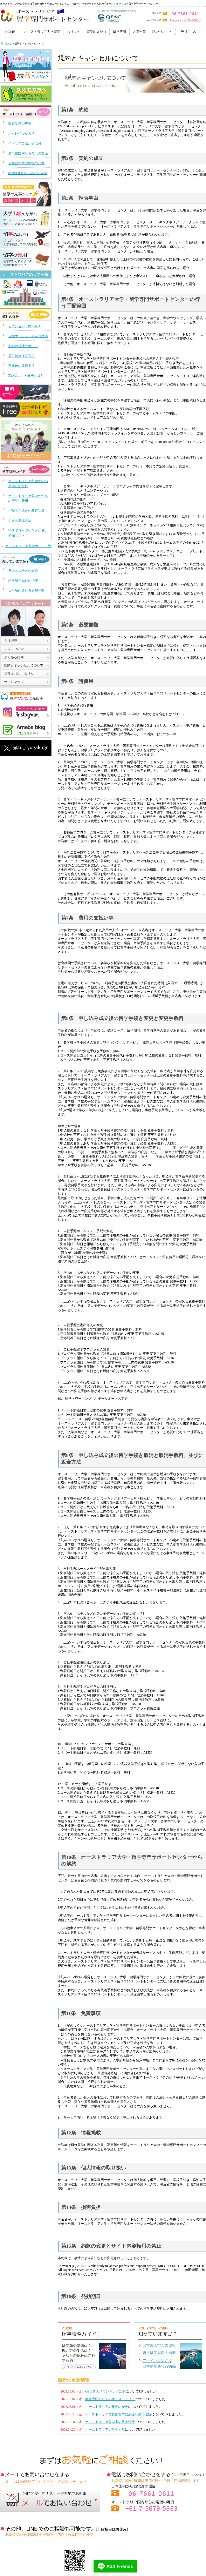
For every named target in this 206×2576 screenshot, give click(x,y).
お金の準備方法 (19, 520)
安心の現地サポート (23, 346)
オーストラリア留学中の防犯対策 (110, 2422)
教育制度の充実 (19, 123)
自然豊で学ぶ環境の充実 (26, 163)
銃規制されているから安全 (27, 173)
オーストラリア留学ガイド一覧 (28, 546)
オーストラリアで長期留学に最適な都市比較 (118, 2414)
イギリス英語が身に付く (26, 143)
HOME (8, 43)
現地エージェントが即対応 (28, 336)
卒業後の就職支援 (21, 366)
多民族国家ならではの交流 (28, 153)
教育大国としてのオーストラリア (110, 2399)
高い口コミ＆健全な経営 (26, 375)
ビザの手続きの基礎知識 (26, 510)
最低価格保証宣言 (21, 356)
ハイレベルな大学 (21, 133)
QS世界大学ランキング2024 (105, 2391)
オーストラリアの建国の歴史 (106, 2406)
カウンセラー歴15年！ (24, 326)
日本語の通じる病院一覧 (26, 590)
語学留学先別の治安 (23, 580)
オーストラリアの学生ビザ (105, 2429)
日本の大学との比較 (23, 570)
